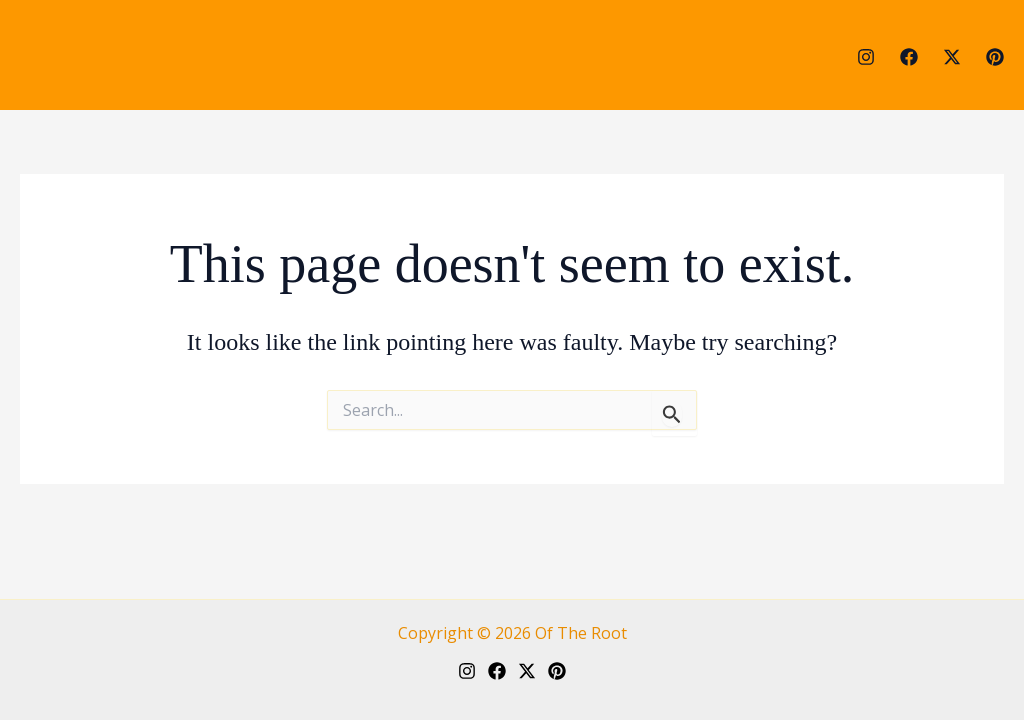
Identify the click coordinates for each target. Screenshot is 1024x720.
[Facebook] (909, 57)
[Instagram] (866, 57)
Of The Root (581, 633)
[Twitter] (952, 57)
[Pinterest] (995, 57)
